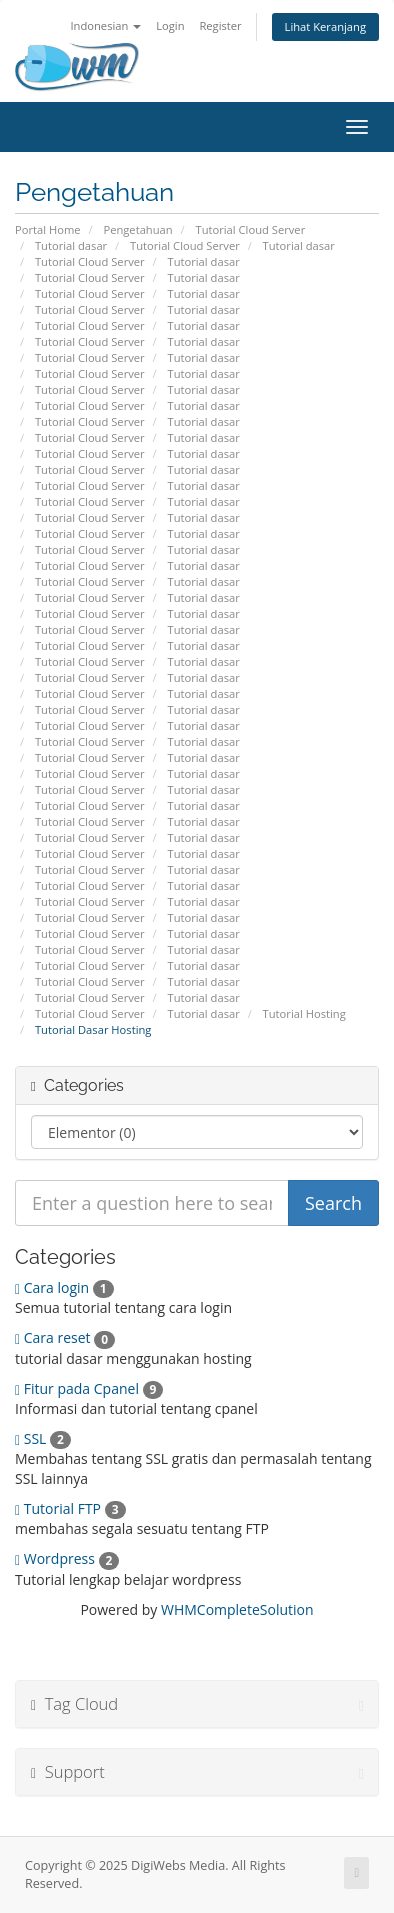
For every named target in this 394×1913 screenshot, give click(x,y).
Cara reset (65, 1337)
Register (220, 25)
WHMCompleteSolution (237, 1609)
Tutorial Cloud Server (250, 229)
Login (170, 25)
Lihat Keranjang (325, 26)
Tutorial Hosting (304, 1013)
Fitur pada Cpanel (89, 1388)
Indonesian (105, 25)
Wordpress (67, 1558)
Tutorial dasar (71, 245)
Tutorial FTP (70, 1508)
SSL (43, 1438)
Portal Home (48, 229)
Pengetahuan (137, 229)
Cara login (64, 1287)
